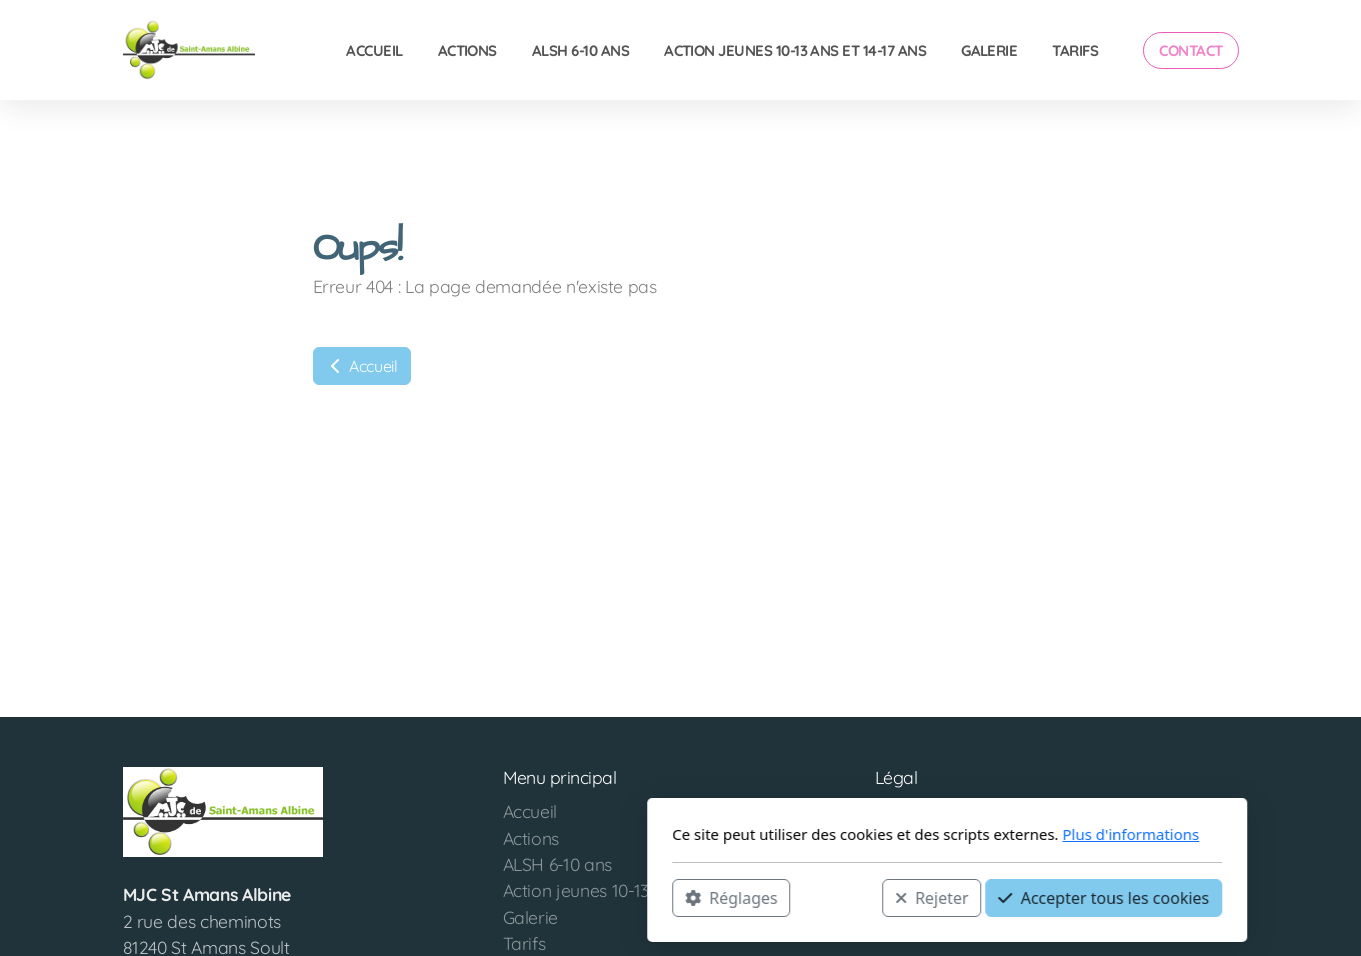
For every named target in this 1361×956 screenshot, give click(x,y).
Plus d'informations (864, 834)
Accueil (362, 366)
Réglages (465, 897)
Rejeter (665, 897)
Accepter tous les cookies (837, 897)
